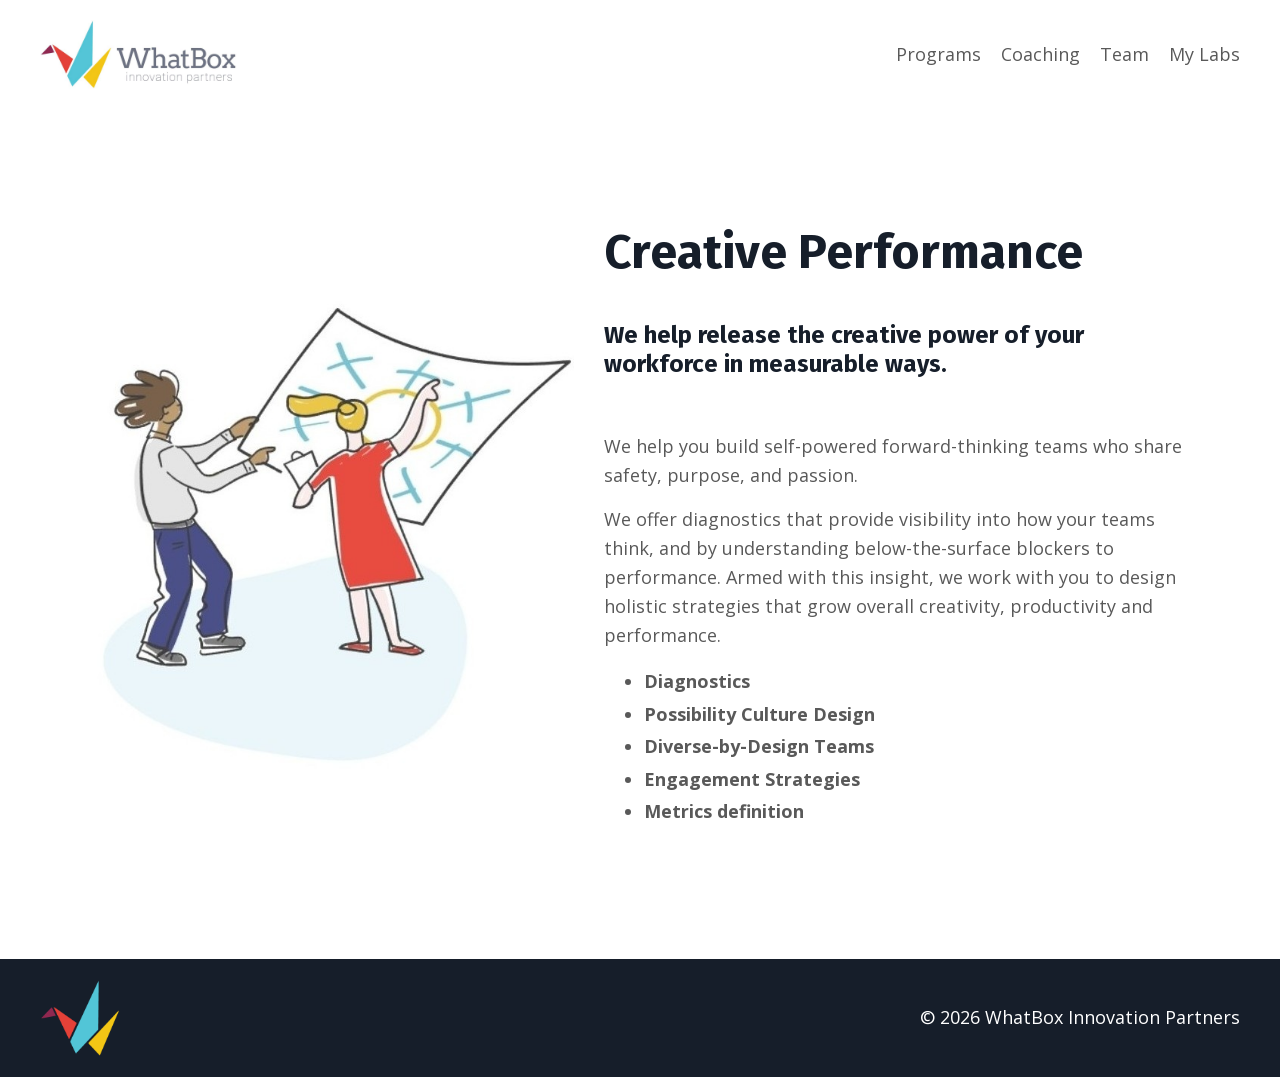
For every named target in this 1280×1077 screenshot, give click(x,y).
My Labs (1204, 54)
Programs (938, 54)
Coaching (1040, 54)
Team (1124, 54)
